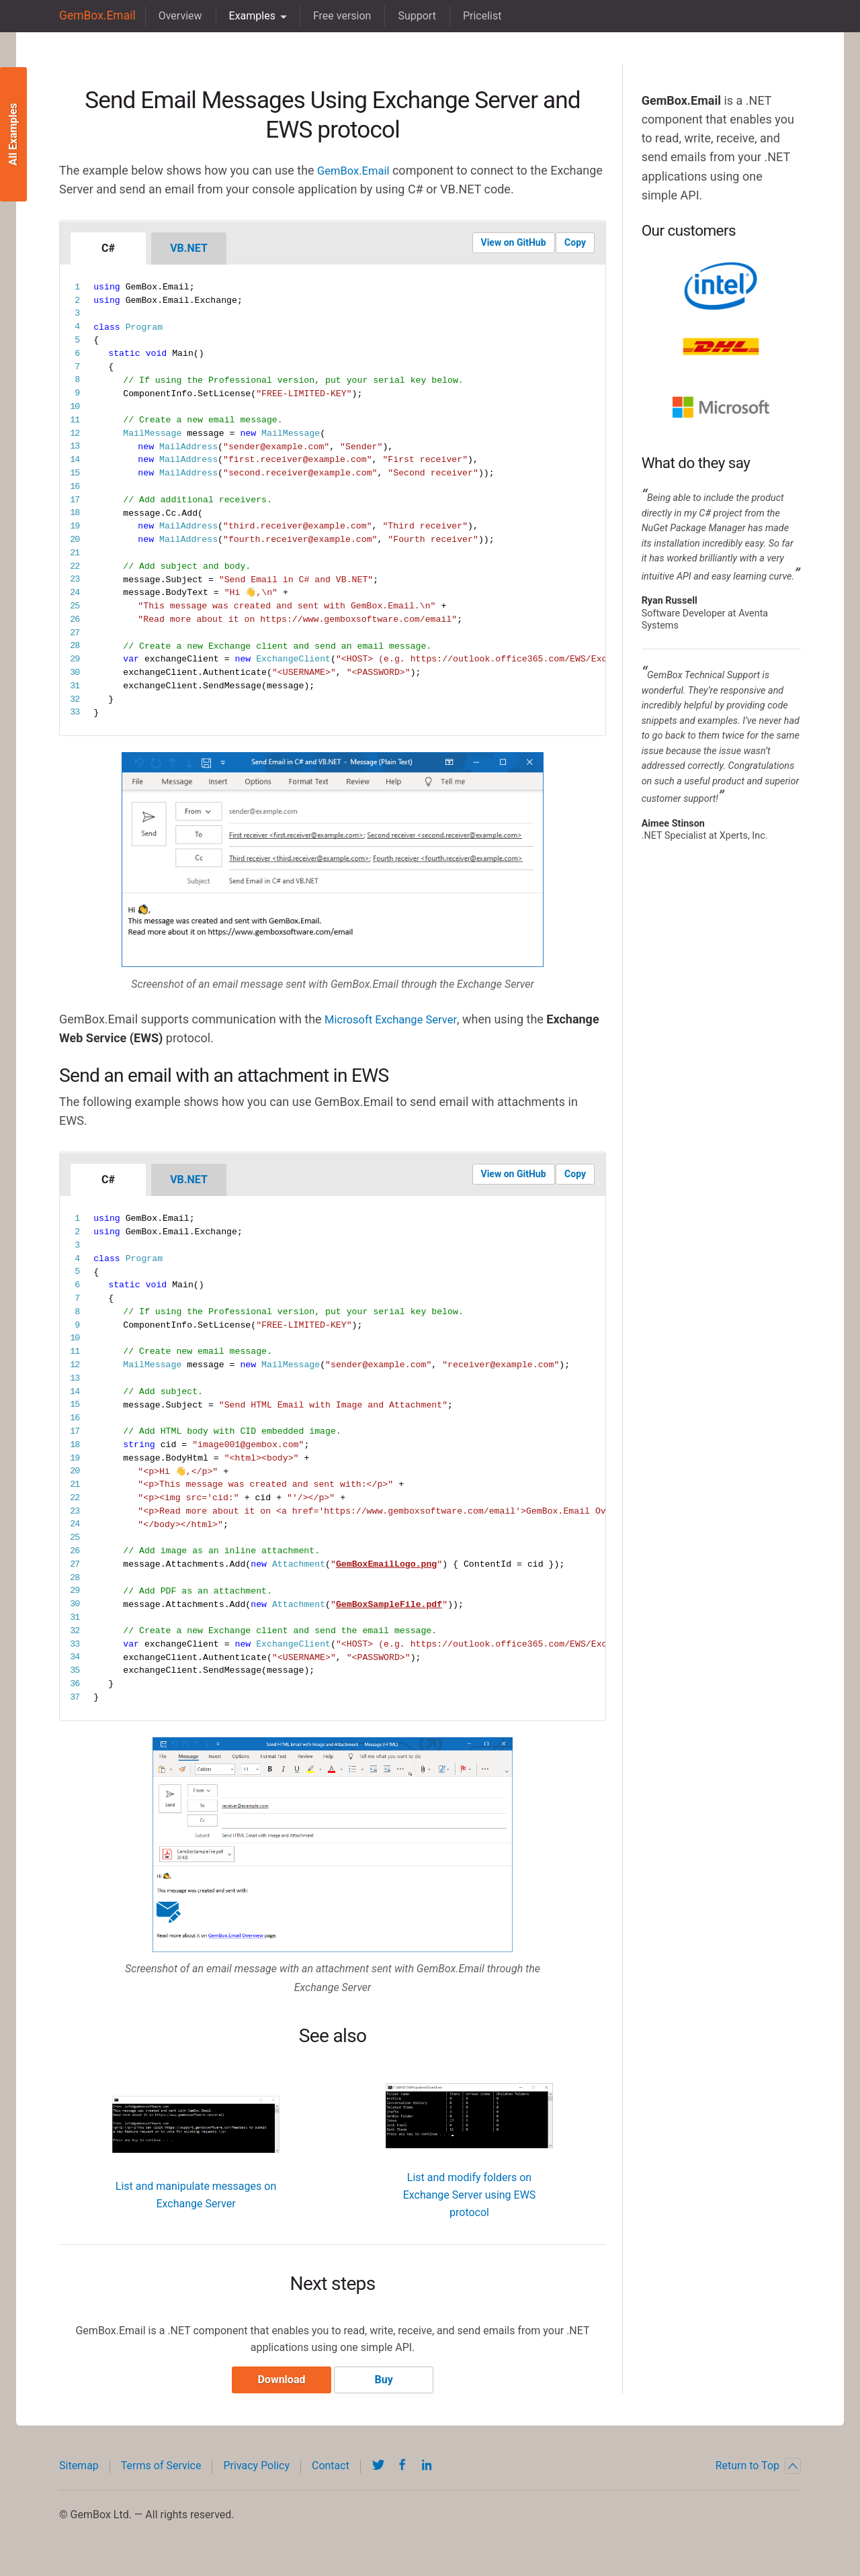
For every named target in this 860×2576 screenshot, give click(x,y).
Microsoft (720, 407)
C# (108, 248)
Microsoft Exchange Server (396, 1019)
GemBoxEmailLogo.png (386, 1564)
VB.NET (189, 248)
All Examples (13, 134)
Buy (387, 2384)
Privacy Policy (256, 2470)
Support (410, 15)
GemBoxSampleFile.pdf (389, 1604)
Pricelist (475, 15)
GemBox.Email (94, 15)
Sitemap (79, 2470)
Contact (330, 2470)
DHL (720, 346)
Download (278, 2384)
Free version (335, 15)
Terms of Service (161, 2470)
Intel (720, 286)
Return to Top (758, 2471)
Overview (174, 15)
